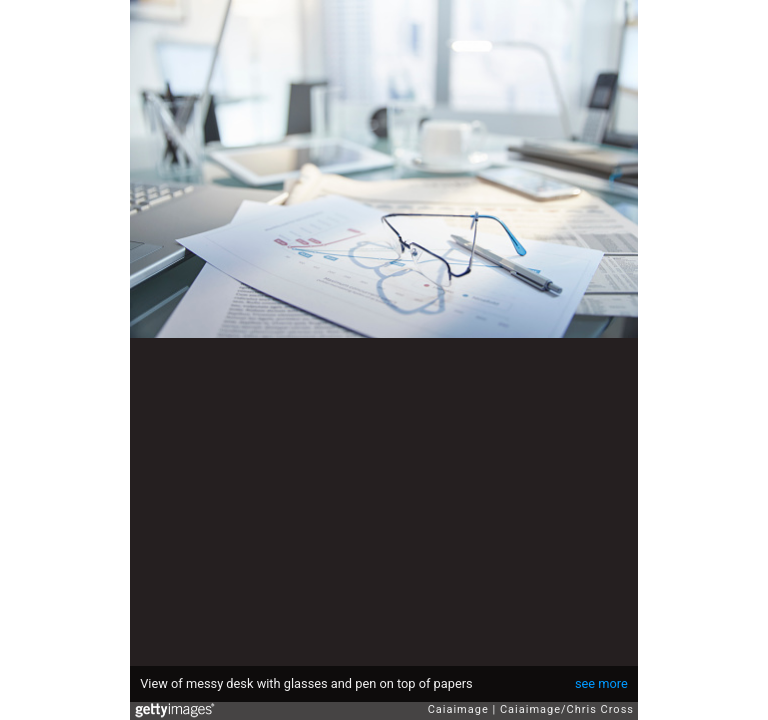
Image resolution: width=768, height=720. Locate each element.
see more (601, 683)
